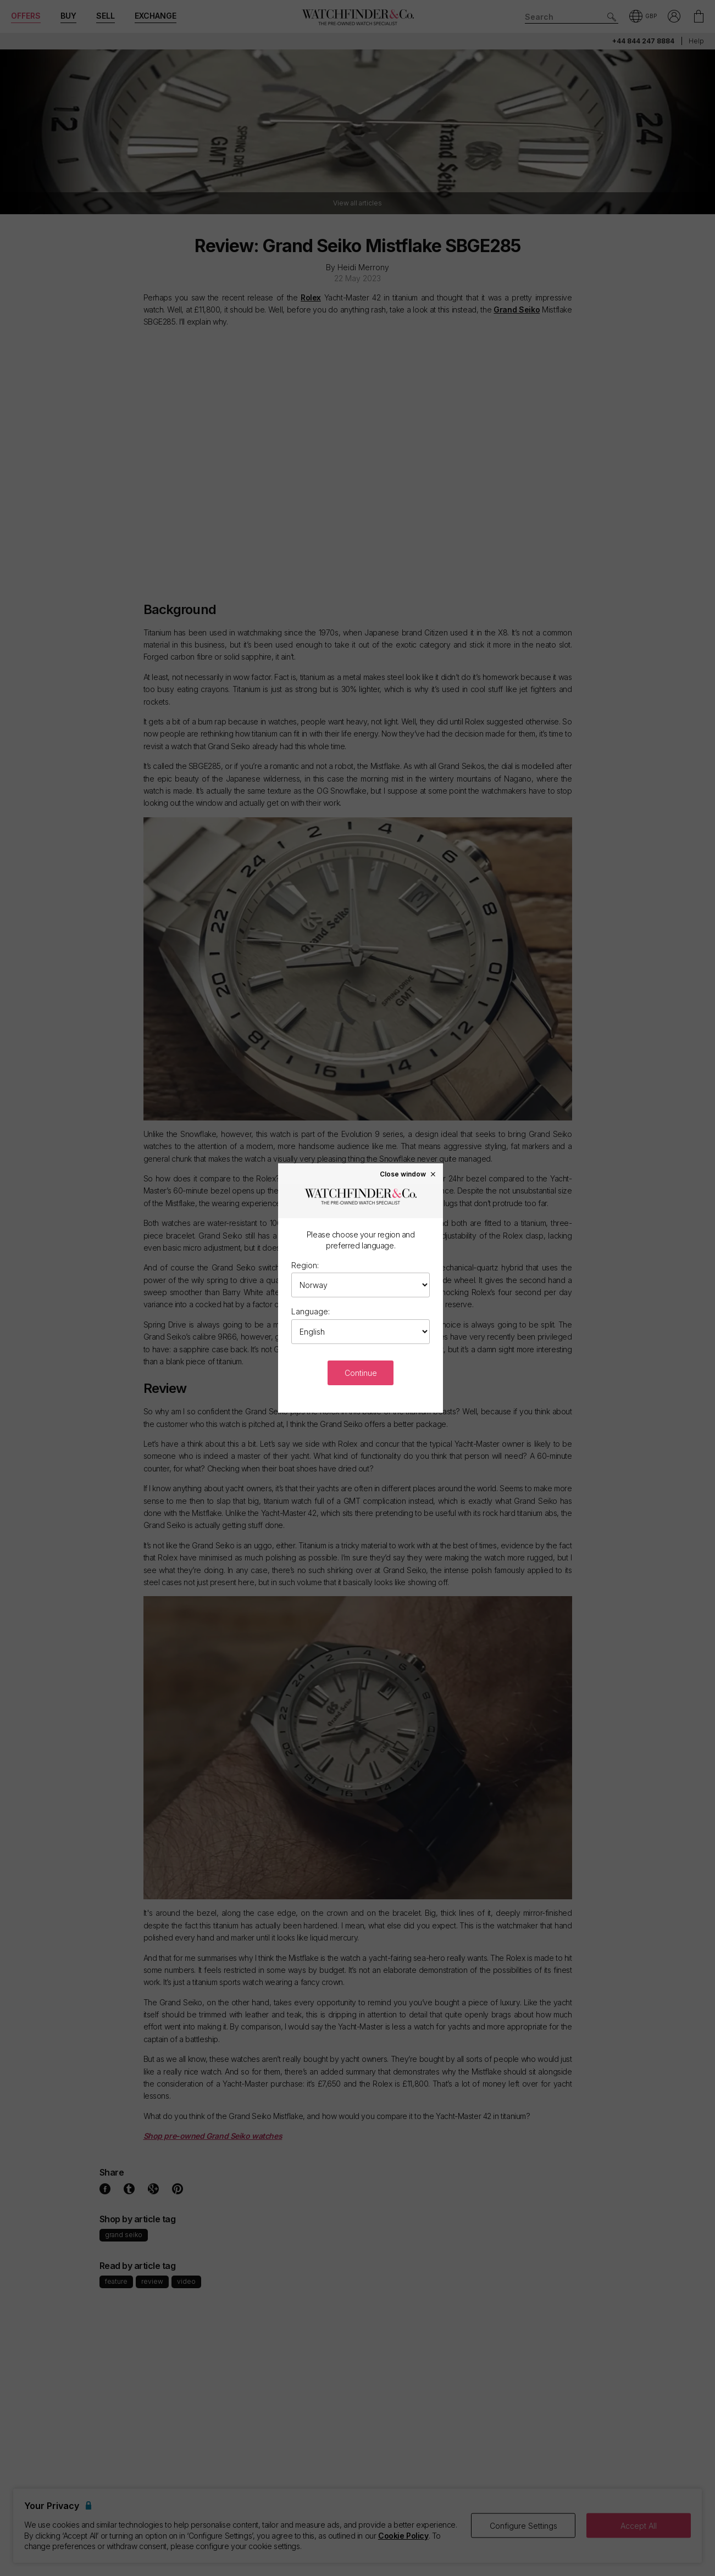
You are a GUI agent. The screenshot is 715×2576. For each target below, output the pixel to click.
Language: (310, 1311)
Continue (361, 1373)
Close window (408, 1174)
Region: (305, 1265)
